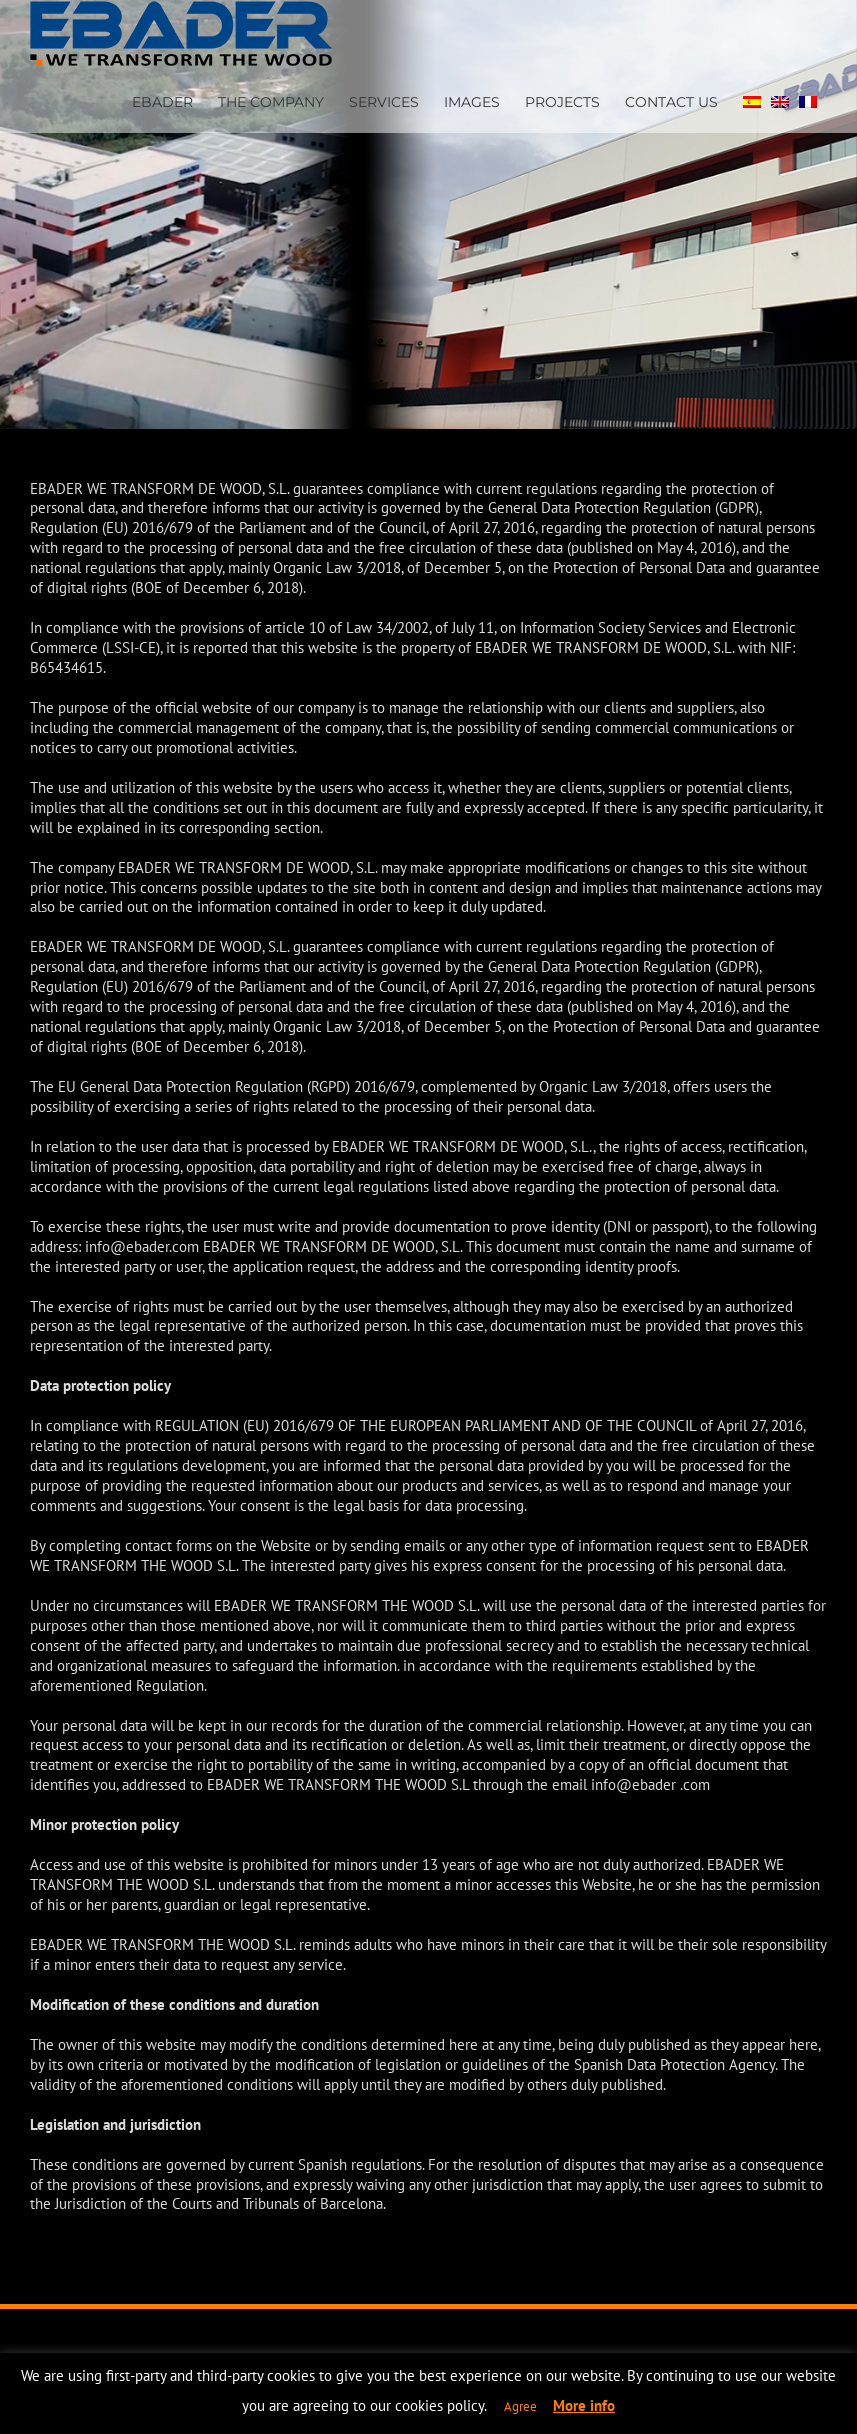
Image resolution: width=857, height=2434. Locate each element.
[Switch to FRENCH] (808, 100)
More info (584, 2405)
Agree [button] (520, 2406)
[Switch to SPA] (752, 100)
